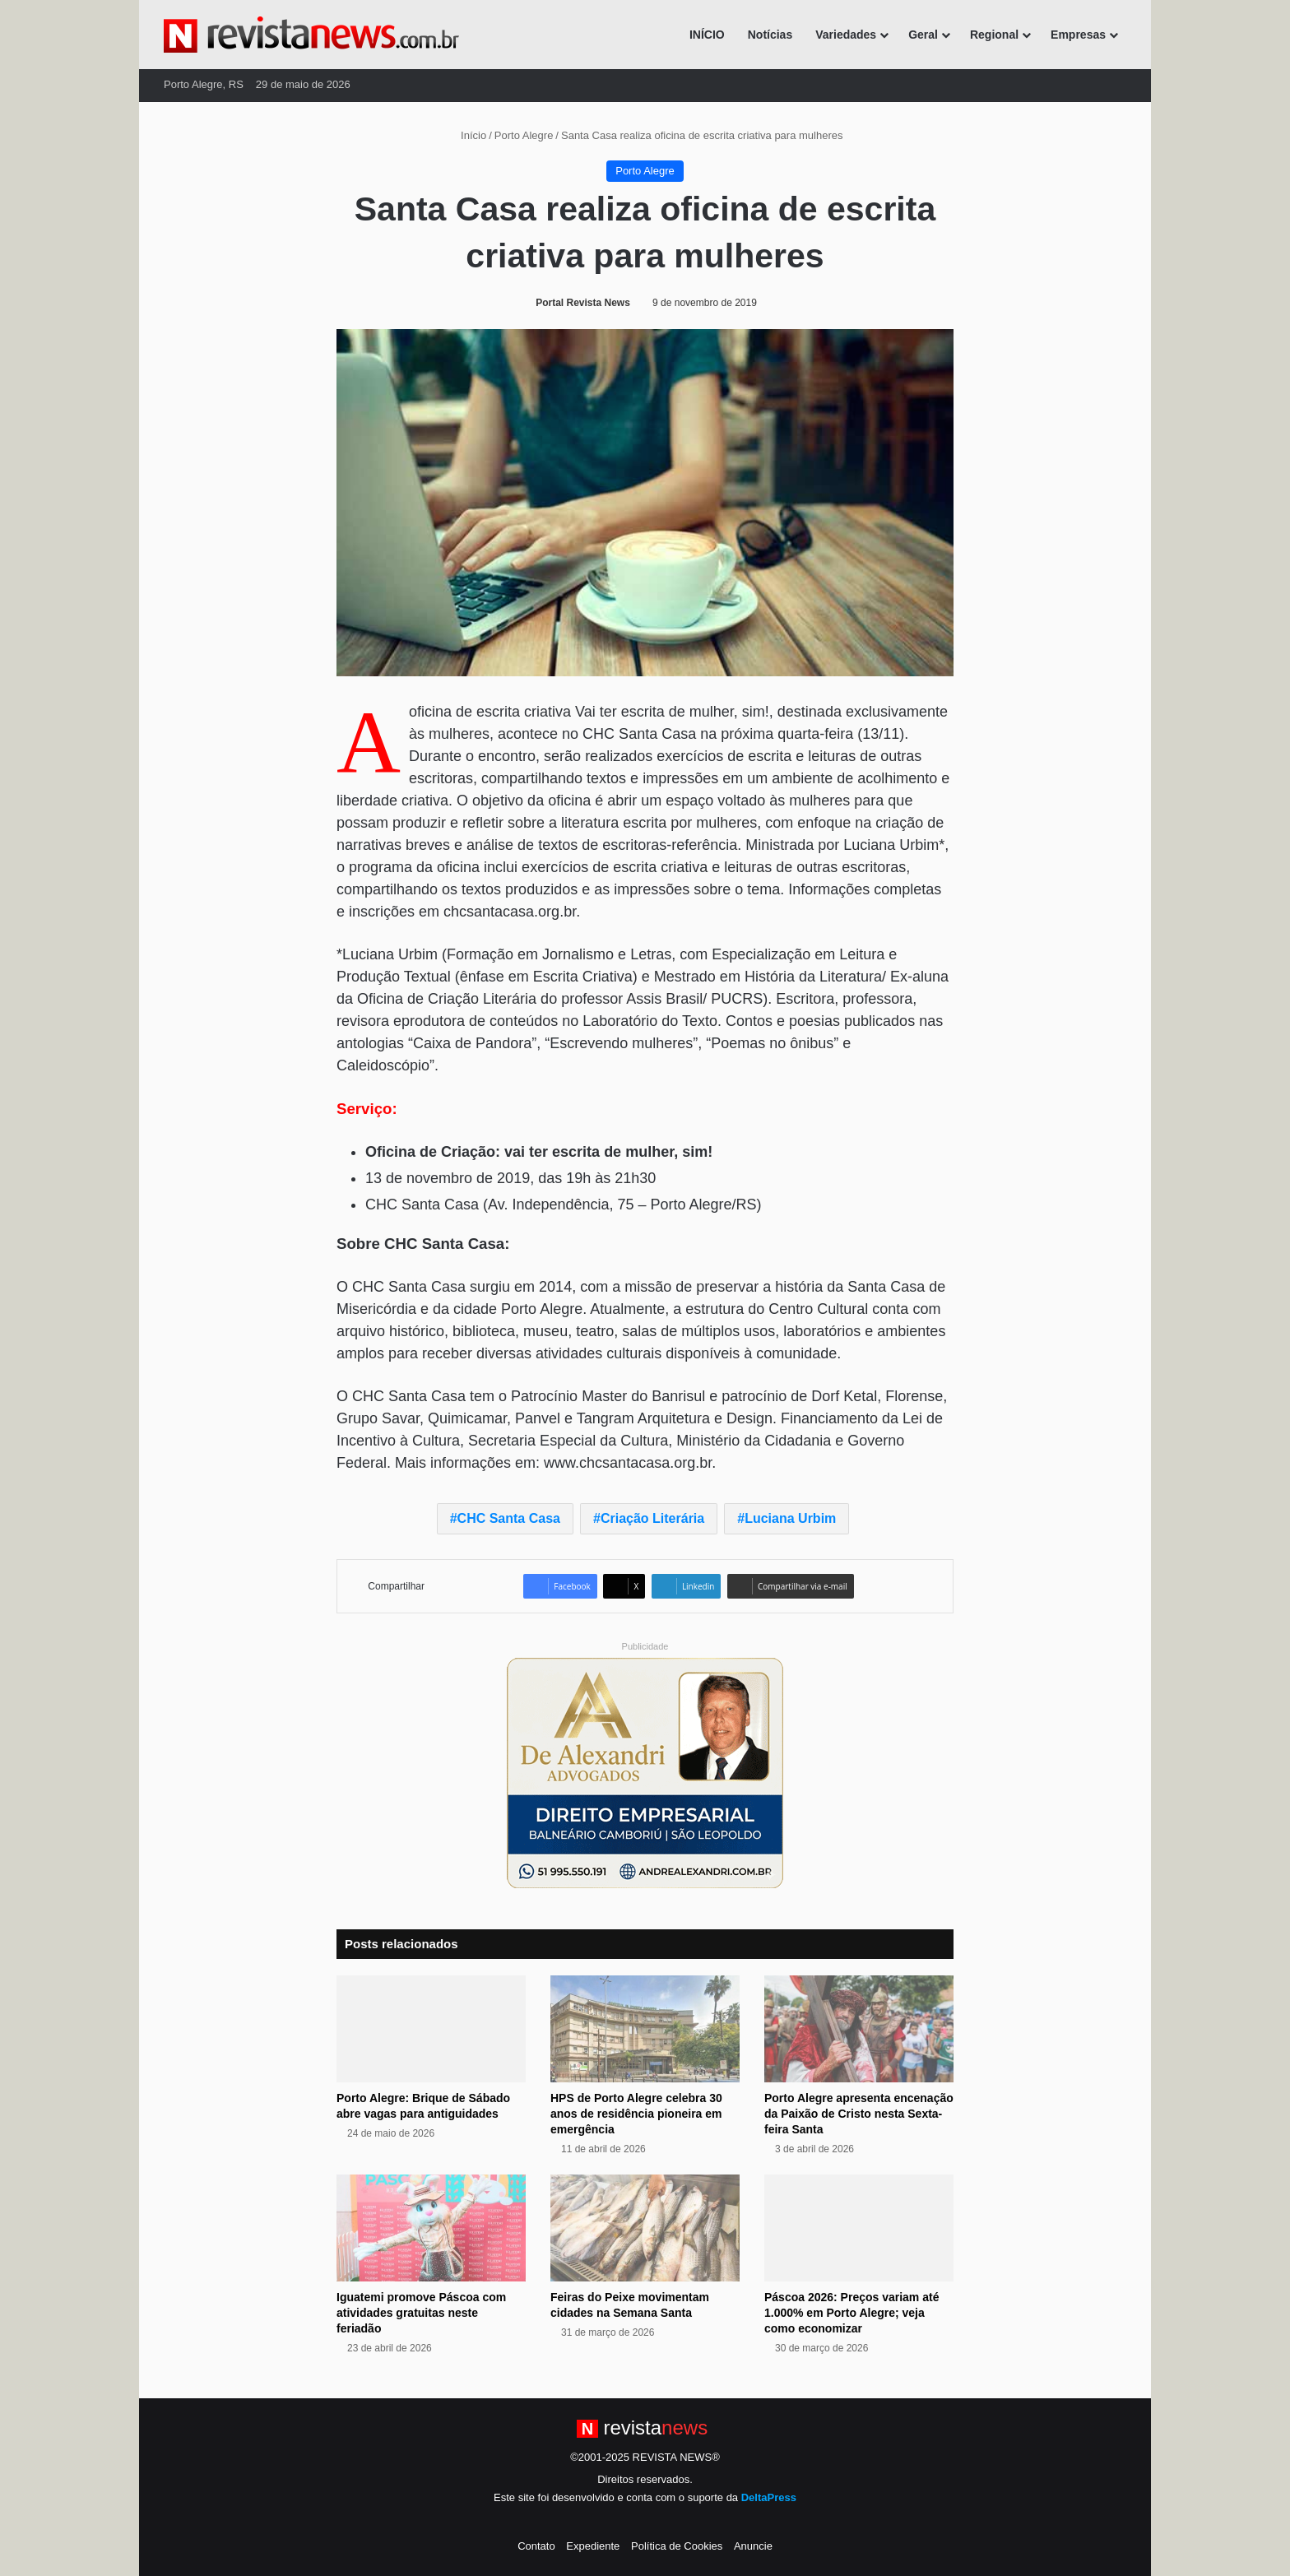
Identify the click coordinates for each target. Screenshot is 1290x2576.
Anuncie (753, 2546)
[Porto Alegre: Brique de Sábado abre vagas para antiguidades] (431, 2028)
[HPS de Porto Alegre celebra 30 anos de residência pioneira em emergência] (645, 2028)
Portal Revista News (583, 303)
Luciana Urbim (790, 1518)
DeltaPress (768, 2497)
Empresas (1078, 34)
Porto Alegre (524, 135)
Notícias (770, 34)
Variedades (845, 34)
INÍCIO (707, 34)
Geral (923, 34)
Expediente (592, 2546)
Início (467, 135)
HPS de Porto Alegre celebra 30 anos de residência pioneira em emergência (636, 2113)
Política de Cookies (676, 2546)
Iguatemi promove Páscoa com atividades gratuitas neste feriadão (421, 2313)
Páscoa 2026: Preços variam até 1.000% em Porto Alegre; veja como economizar (851, 2313)
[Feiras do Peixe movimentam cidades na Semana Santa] (645, 2228)
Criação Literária (652, 1518)
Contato (536, 2546)
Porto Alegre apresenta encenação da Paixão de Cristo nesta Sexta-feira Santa (859, 2113)
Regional (994, 34)
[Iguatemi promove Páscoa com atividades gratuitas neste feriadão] (431, 2228)
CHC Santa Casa (508, 1518)
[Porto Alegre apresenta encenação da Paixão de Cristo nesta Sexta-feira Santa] (859, 2028)
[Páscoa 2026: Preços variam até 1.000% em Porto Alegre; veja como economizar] (859, 2228)
